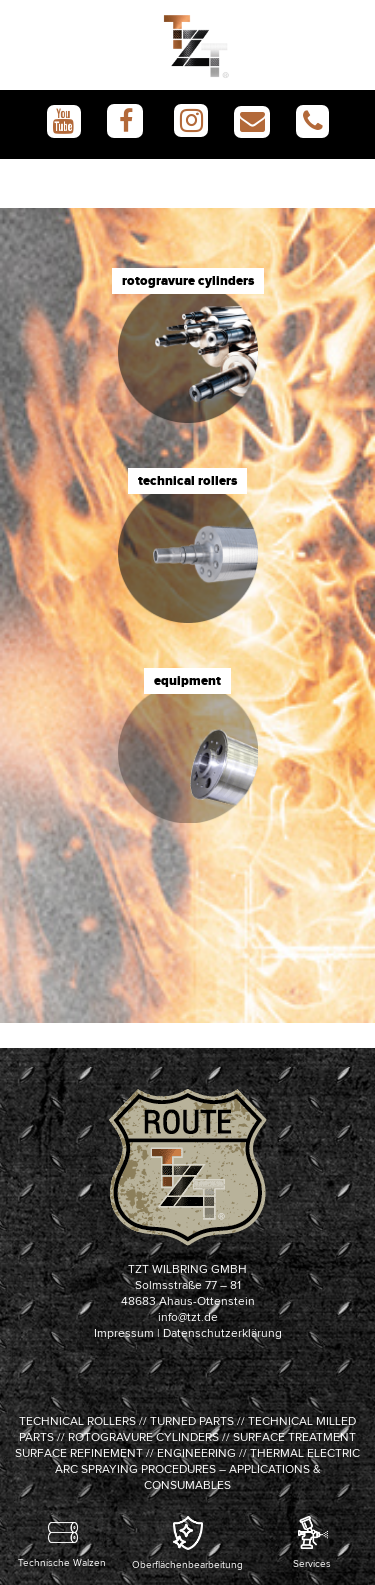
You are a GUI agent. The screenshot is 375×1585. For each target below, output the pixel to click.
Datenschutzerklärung (222, 1334)
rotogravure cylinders (188, 281)
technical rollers (187, 481)
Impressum (124, 1334)
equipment (187, 681)
